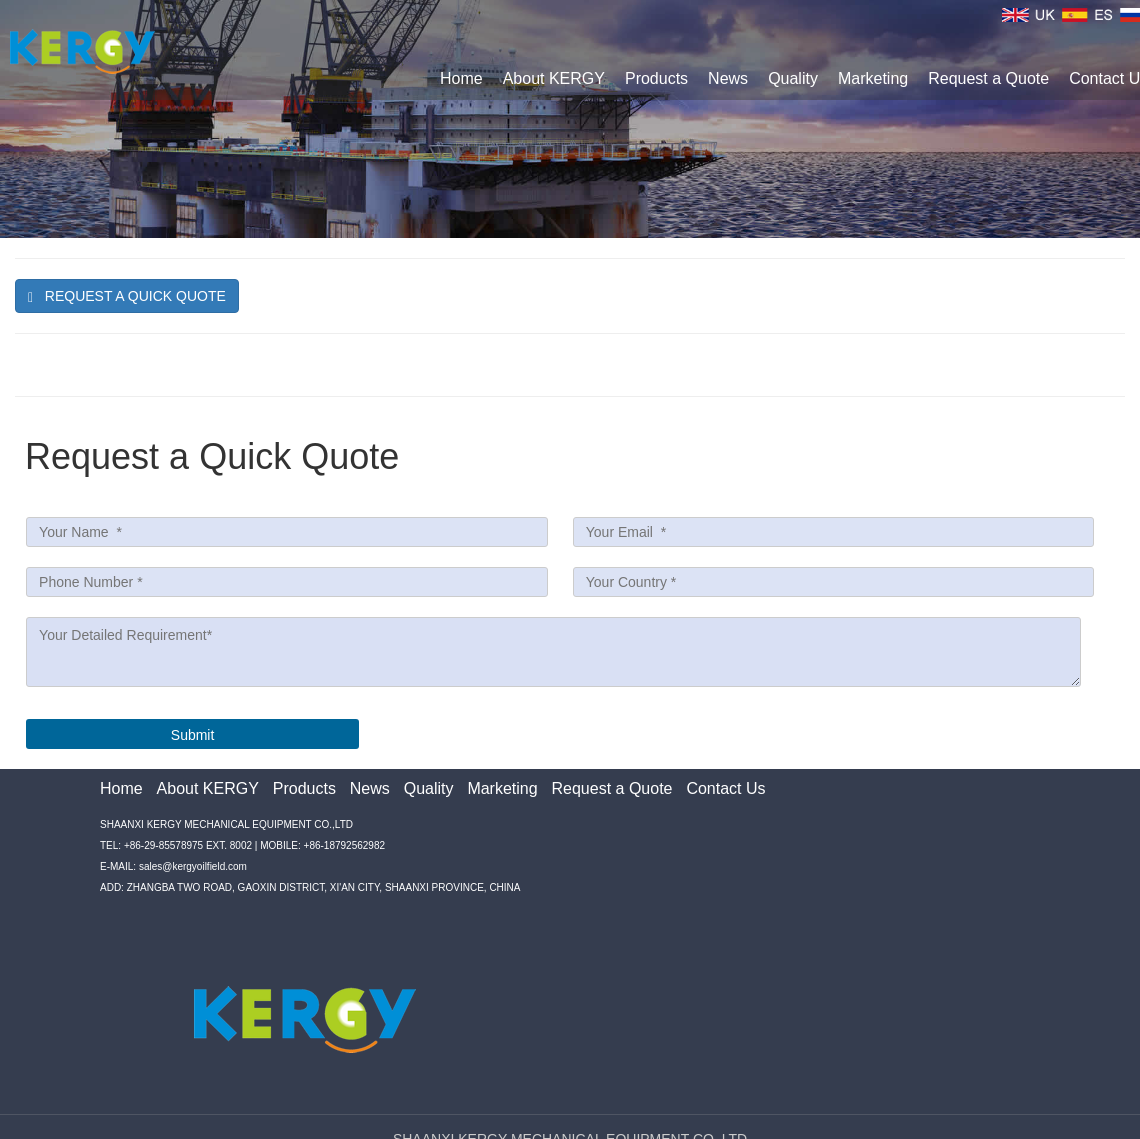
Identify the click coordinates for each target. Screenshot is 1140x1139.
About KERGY (554, 78)
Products (656, 78)
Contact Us (725, 788)
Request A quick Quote (127, 296)
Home (461, 78)
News (728, 78)
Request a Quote (988, 78)
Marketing (873, 78)
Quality (793, 78)
